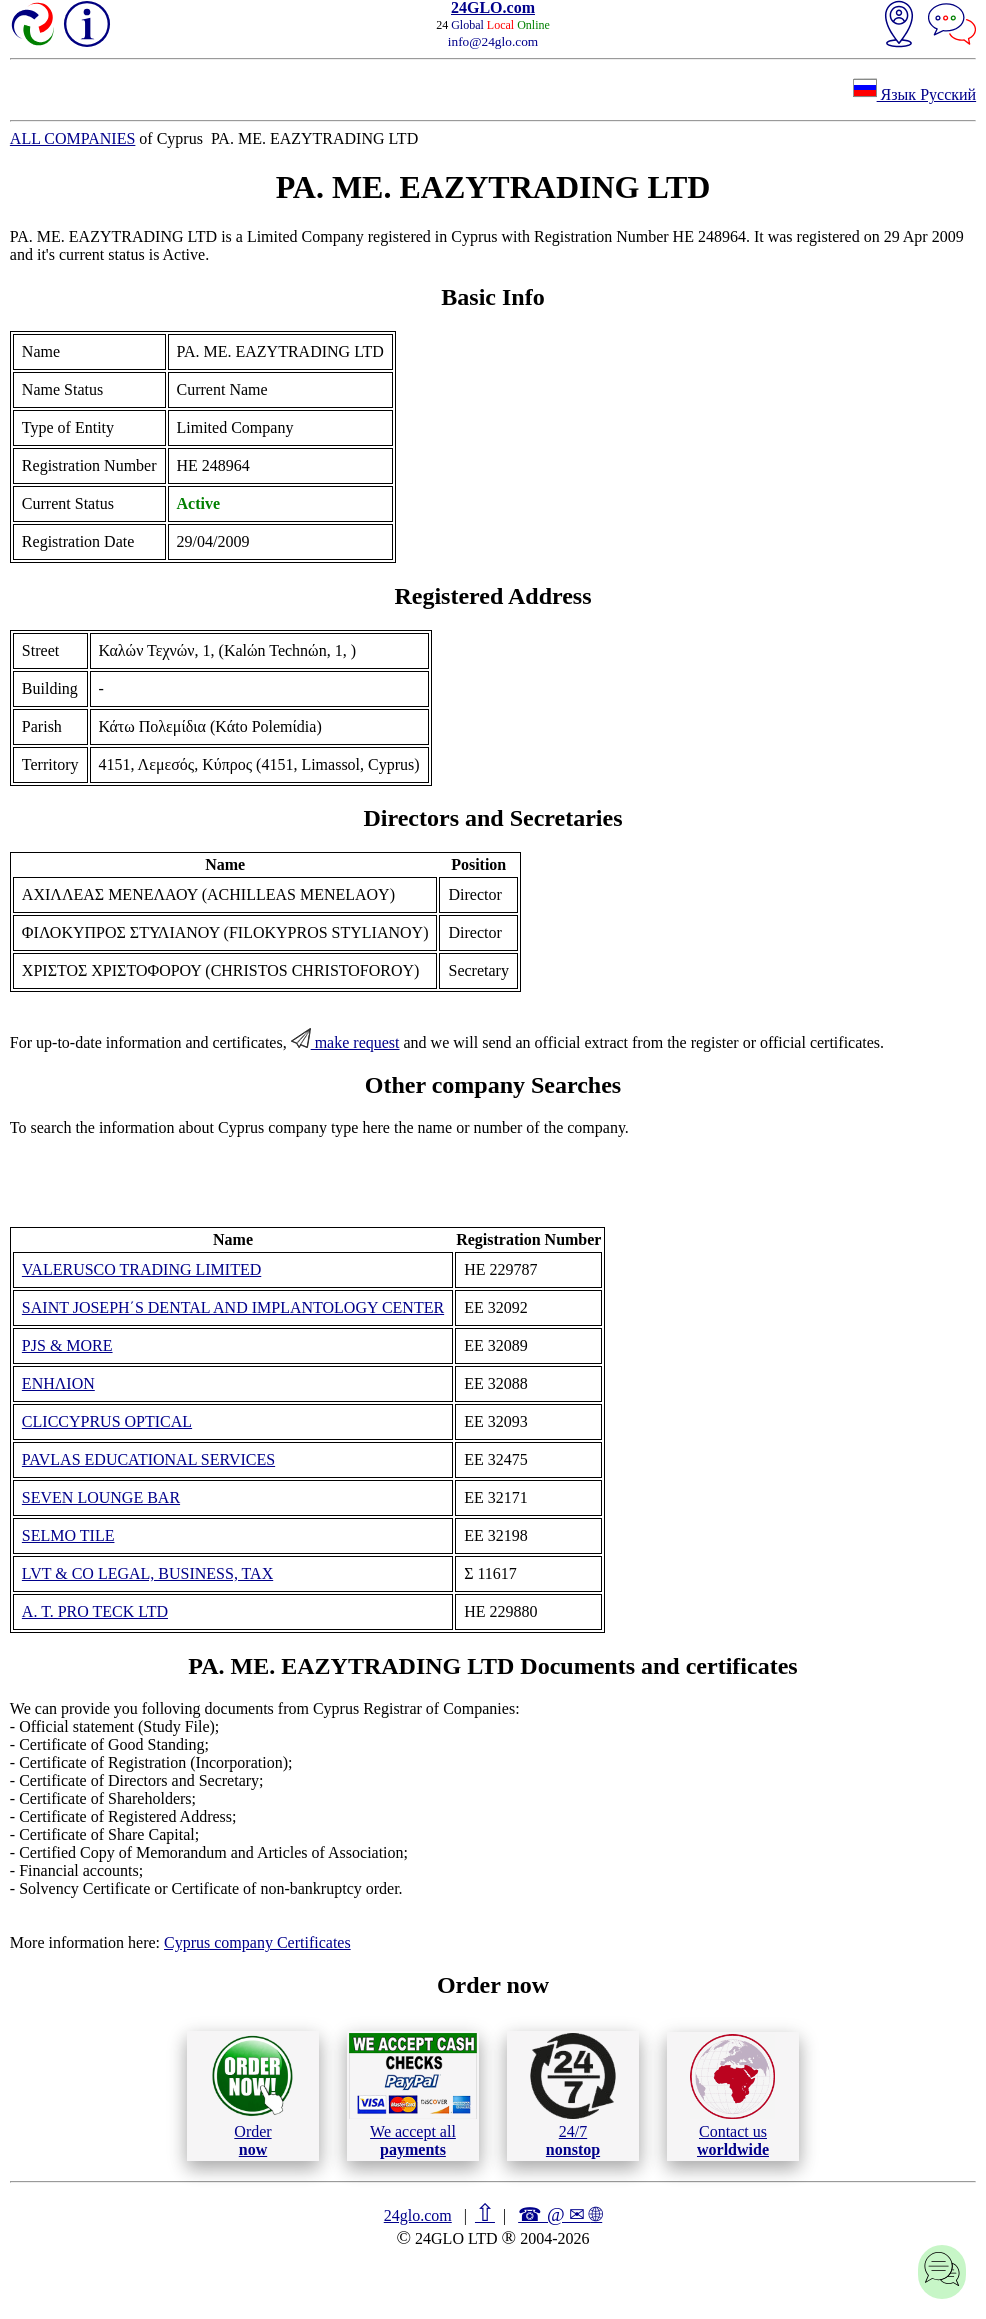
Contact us (732, 2096)
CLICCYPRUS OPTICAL (107, 1421)
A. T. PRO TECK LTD (95, 1611)
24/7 (573, 2095)
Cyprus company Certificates (257, 1942)
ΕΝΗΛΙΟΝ (58, 1383)
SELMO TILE (68, 1535)
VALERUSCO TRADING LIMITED (141, 1269)
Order (252, 2095)
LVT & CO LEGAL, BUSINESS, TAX (147, 1573)
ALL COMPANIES (73, 138)
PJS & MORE (67, 1345)
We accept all (413, 2095)
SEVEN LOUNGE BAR (101, 1497)
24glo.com (418, 2215)
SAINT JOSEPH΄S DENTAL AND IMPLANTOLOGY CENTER (233, 1307)
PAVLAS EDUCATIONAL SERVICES (148, 1459)
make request (345, 1042)
